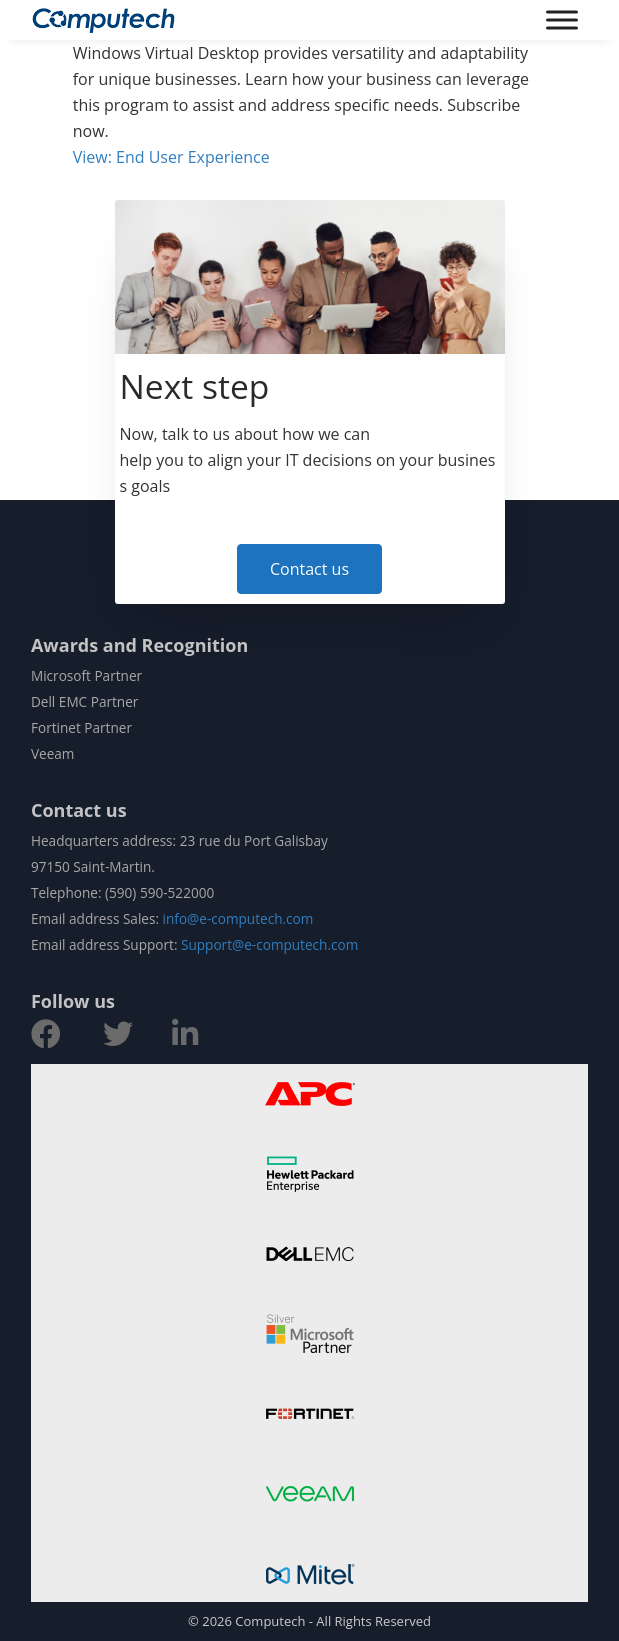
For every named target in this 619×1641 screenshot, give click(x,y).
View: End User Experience (171, 157)
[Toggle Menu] (562, 19)
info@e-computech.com (238, 918)
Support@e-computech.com (269, 944)
